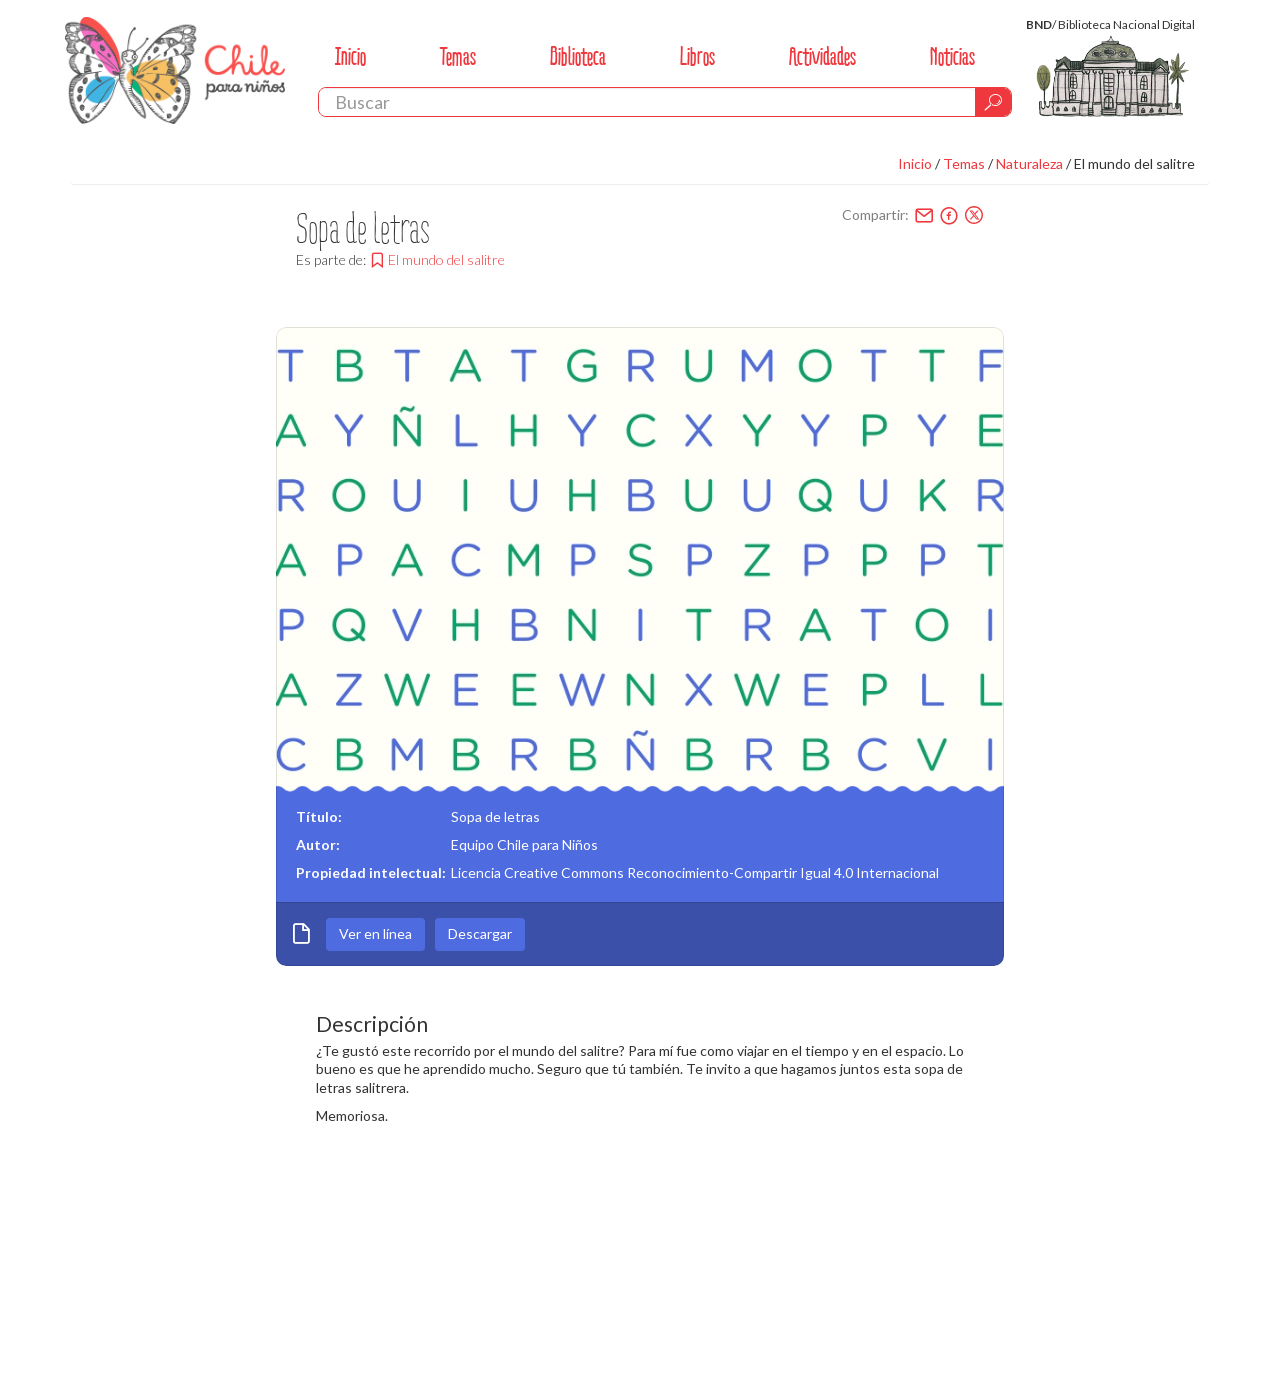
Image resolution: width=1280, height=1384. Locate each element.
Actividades (822, 56)
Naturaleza (1029, 163)
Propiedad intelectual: (371, 872)
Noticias (952, 56)
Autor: (318, 844)
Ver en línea (375, 933)
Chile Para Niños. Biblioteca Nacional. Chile (175, 70)
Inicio (350, 56)
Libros (697, 56)
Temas (458, 56)
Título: (319, 816)
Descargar (480, 933)
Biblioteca (578, 56)
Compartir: (875, 214)
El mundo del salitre (1134, 163)
